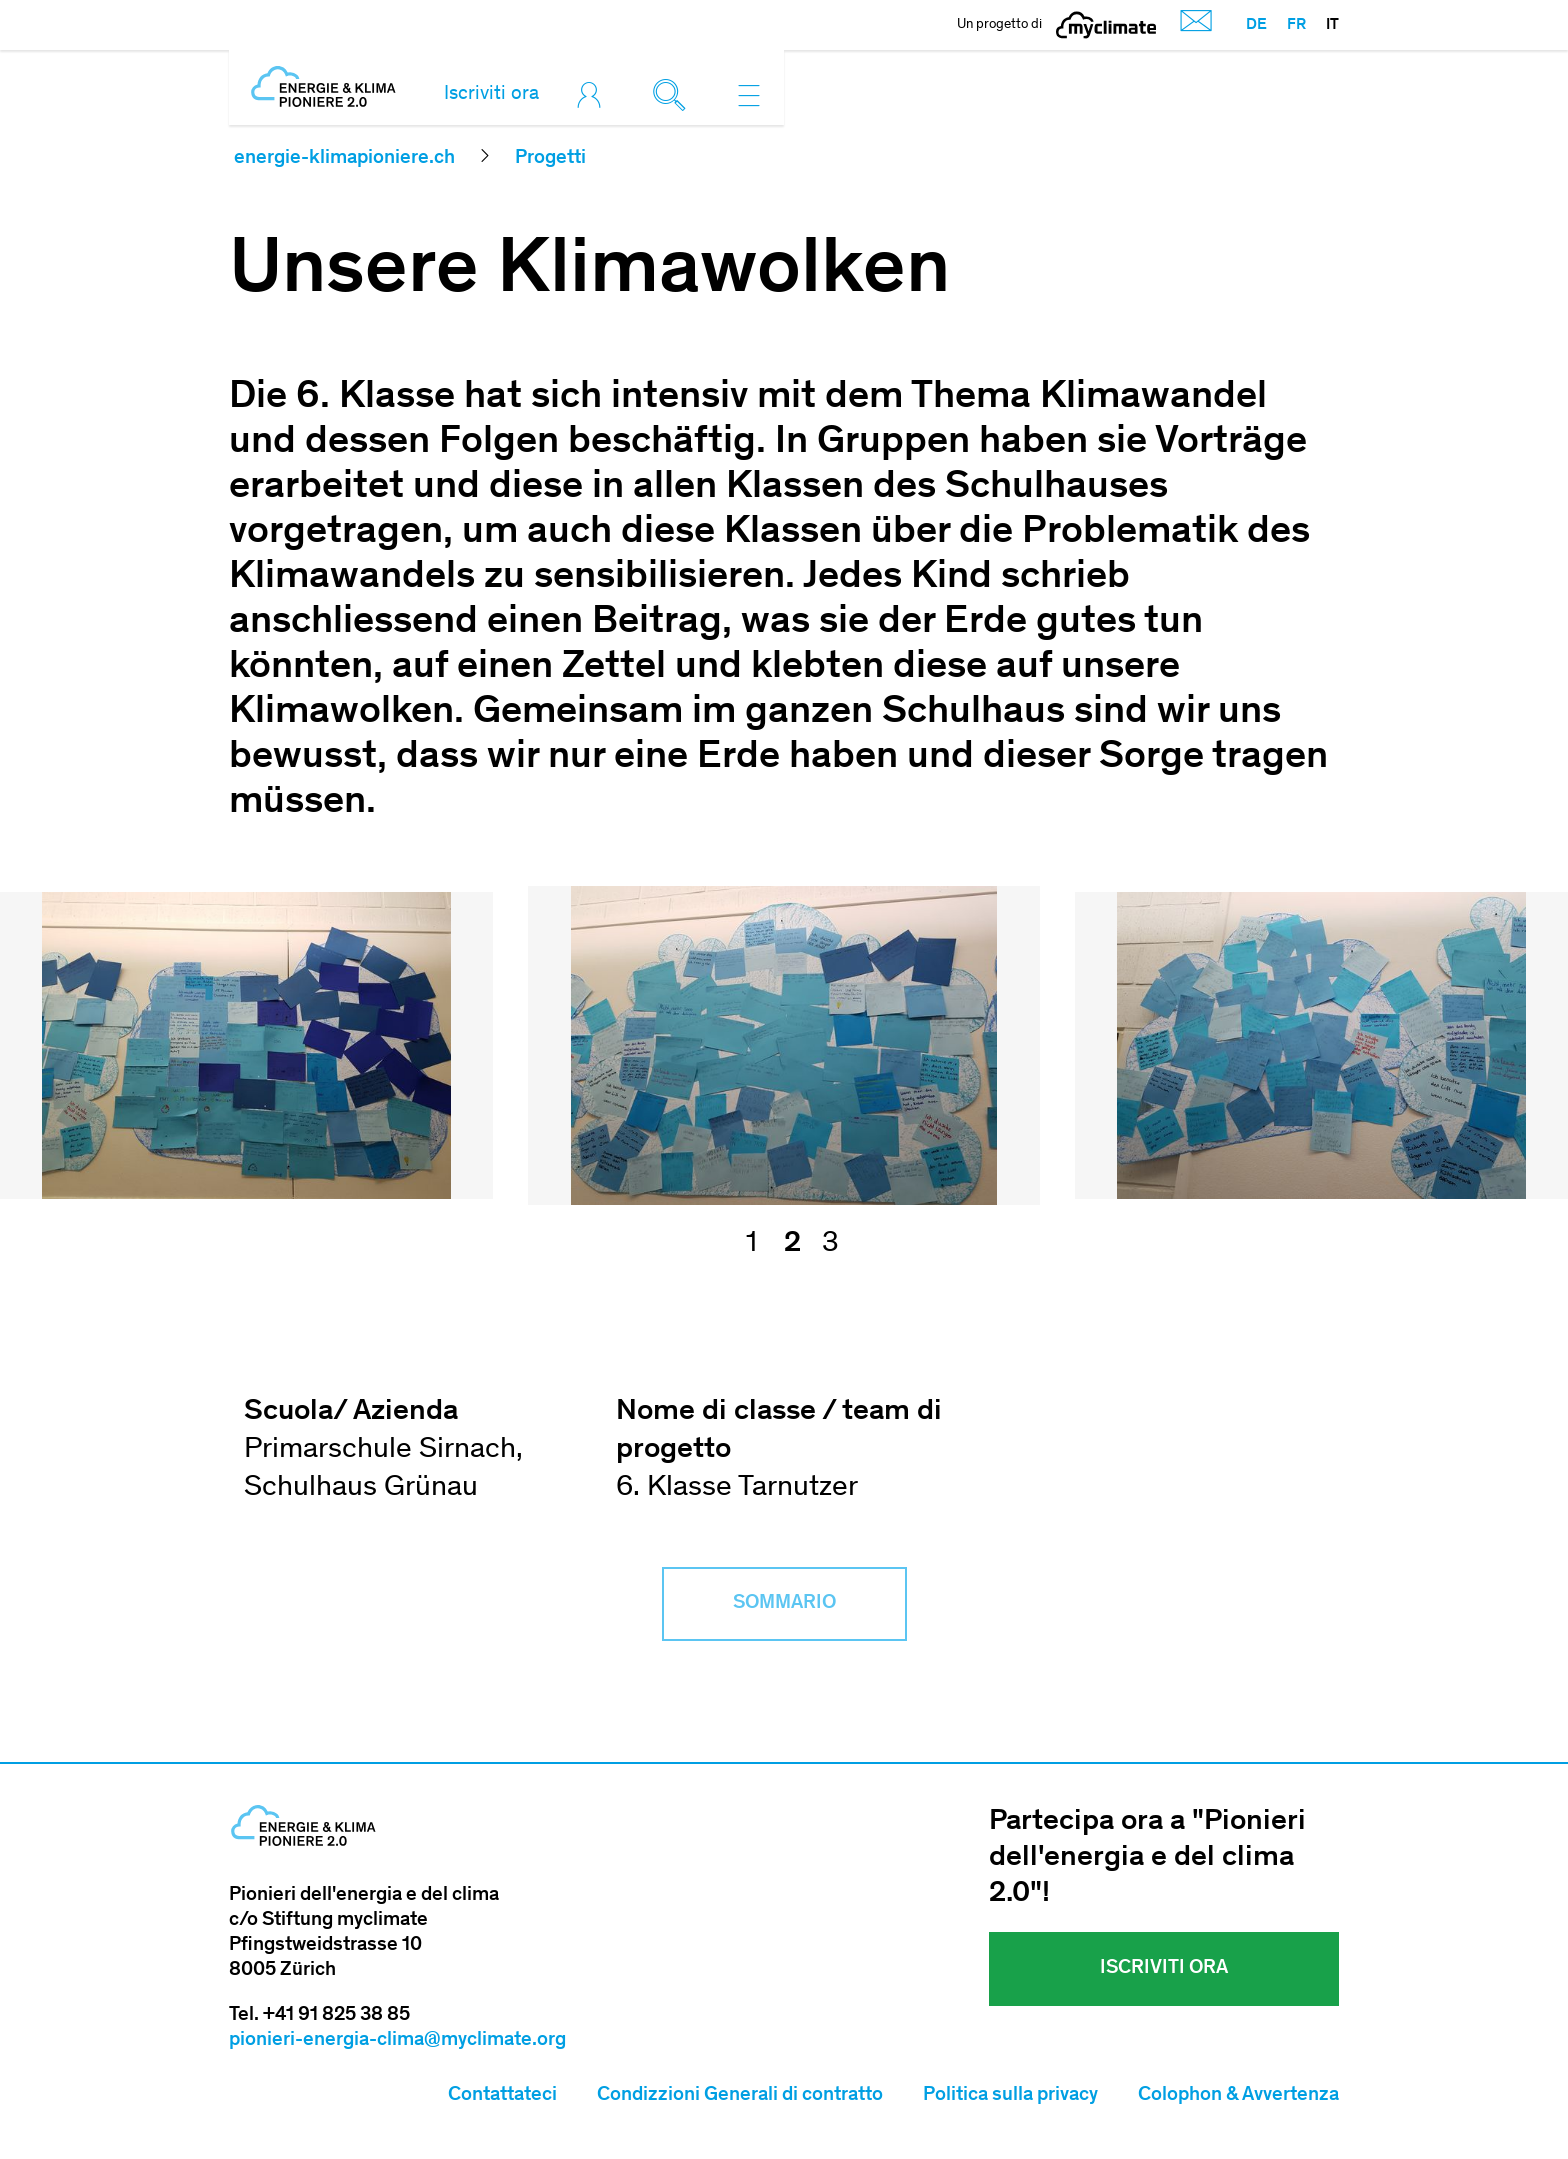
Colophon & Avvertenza (1238, 2096)
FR (1296, 25)
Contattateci (502, 2096)
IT (1332, 25)
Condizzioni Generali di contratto (740, 2096)
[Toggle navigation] (749, 95)
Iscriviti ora (491, 95)
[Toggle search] (674, 95)
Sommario (784, 1604)
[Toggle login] (594, 95)
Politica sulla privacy (1010, 2096)
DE (1256, 25)
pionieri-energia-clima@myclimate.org (397, 2041)
